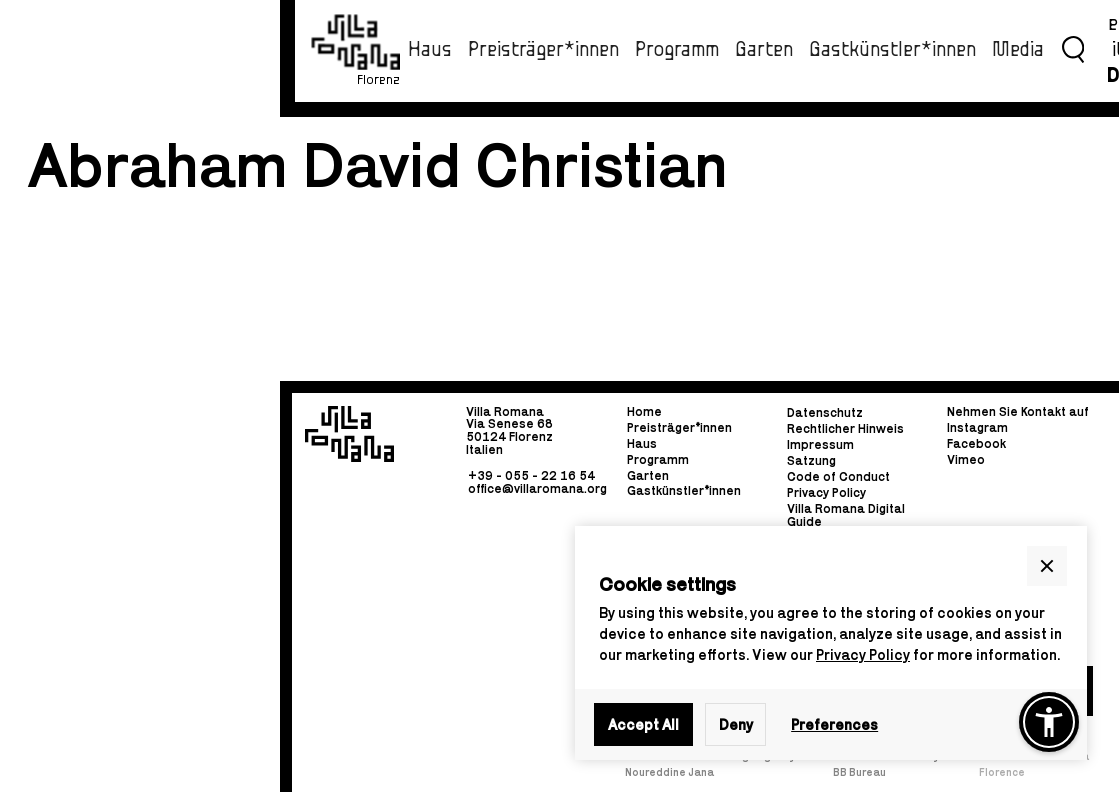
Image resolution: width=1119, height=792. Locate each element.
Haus (430, 50)
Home (644, 412)
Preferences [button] (834, 724)
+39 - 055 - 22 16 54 (531, 475)
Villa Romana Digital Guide (846, 514)
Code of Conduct (838, 477)
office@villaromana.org (537, 487)
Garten (764, 50)
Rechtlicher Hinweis (845, 429)
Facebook (976, 443)
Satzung (811, 461)
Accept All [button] (643, 724)
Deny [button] (736, 724)
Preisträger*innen (543, 50)
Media (1018, 50)
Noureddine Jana (669, 772)
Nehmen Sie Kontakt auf (1018, 412)
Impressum (820, 445)
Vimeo (966, 459)
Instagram (977, 427)
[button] (1047, 566)
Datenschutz (825, 413)
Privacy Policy (863, 654)
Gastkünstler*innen (892, 50)
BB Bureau (859, 772)
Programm (677, 50)
